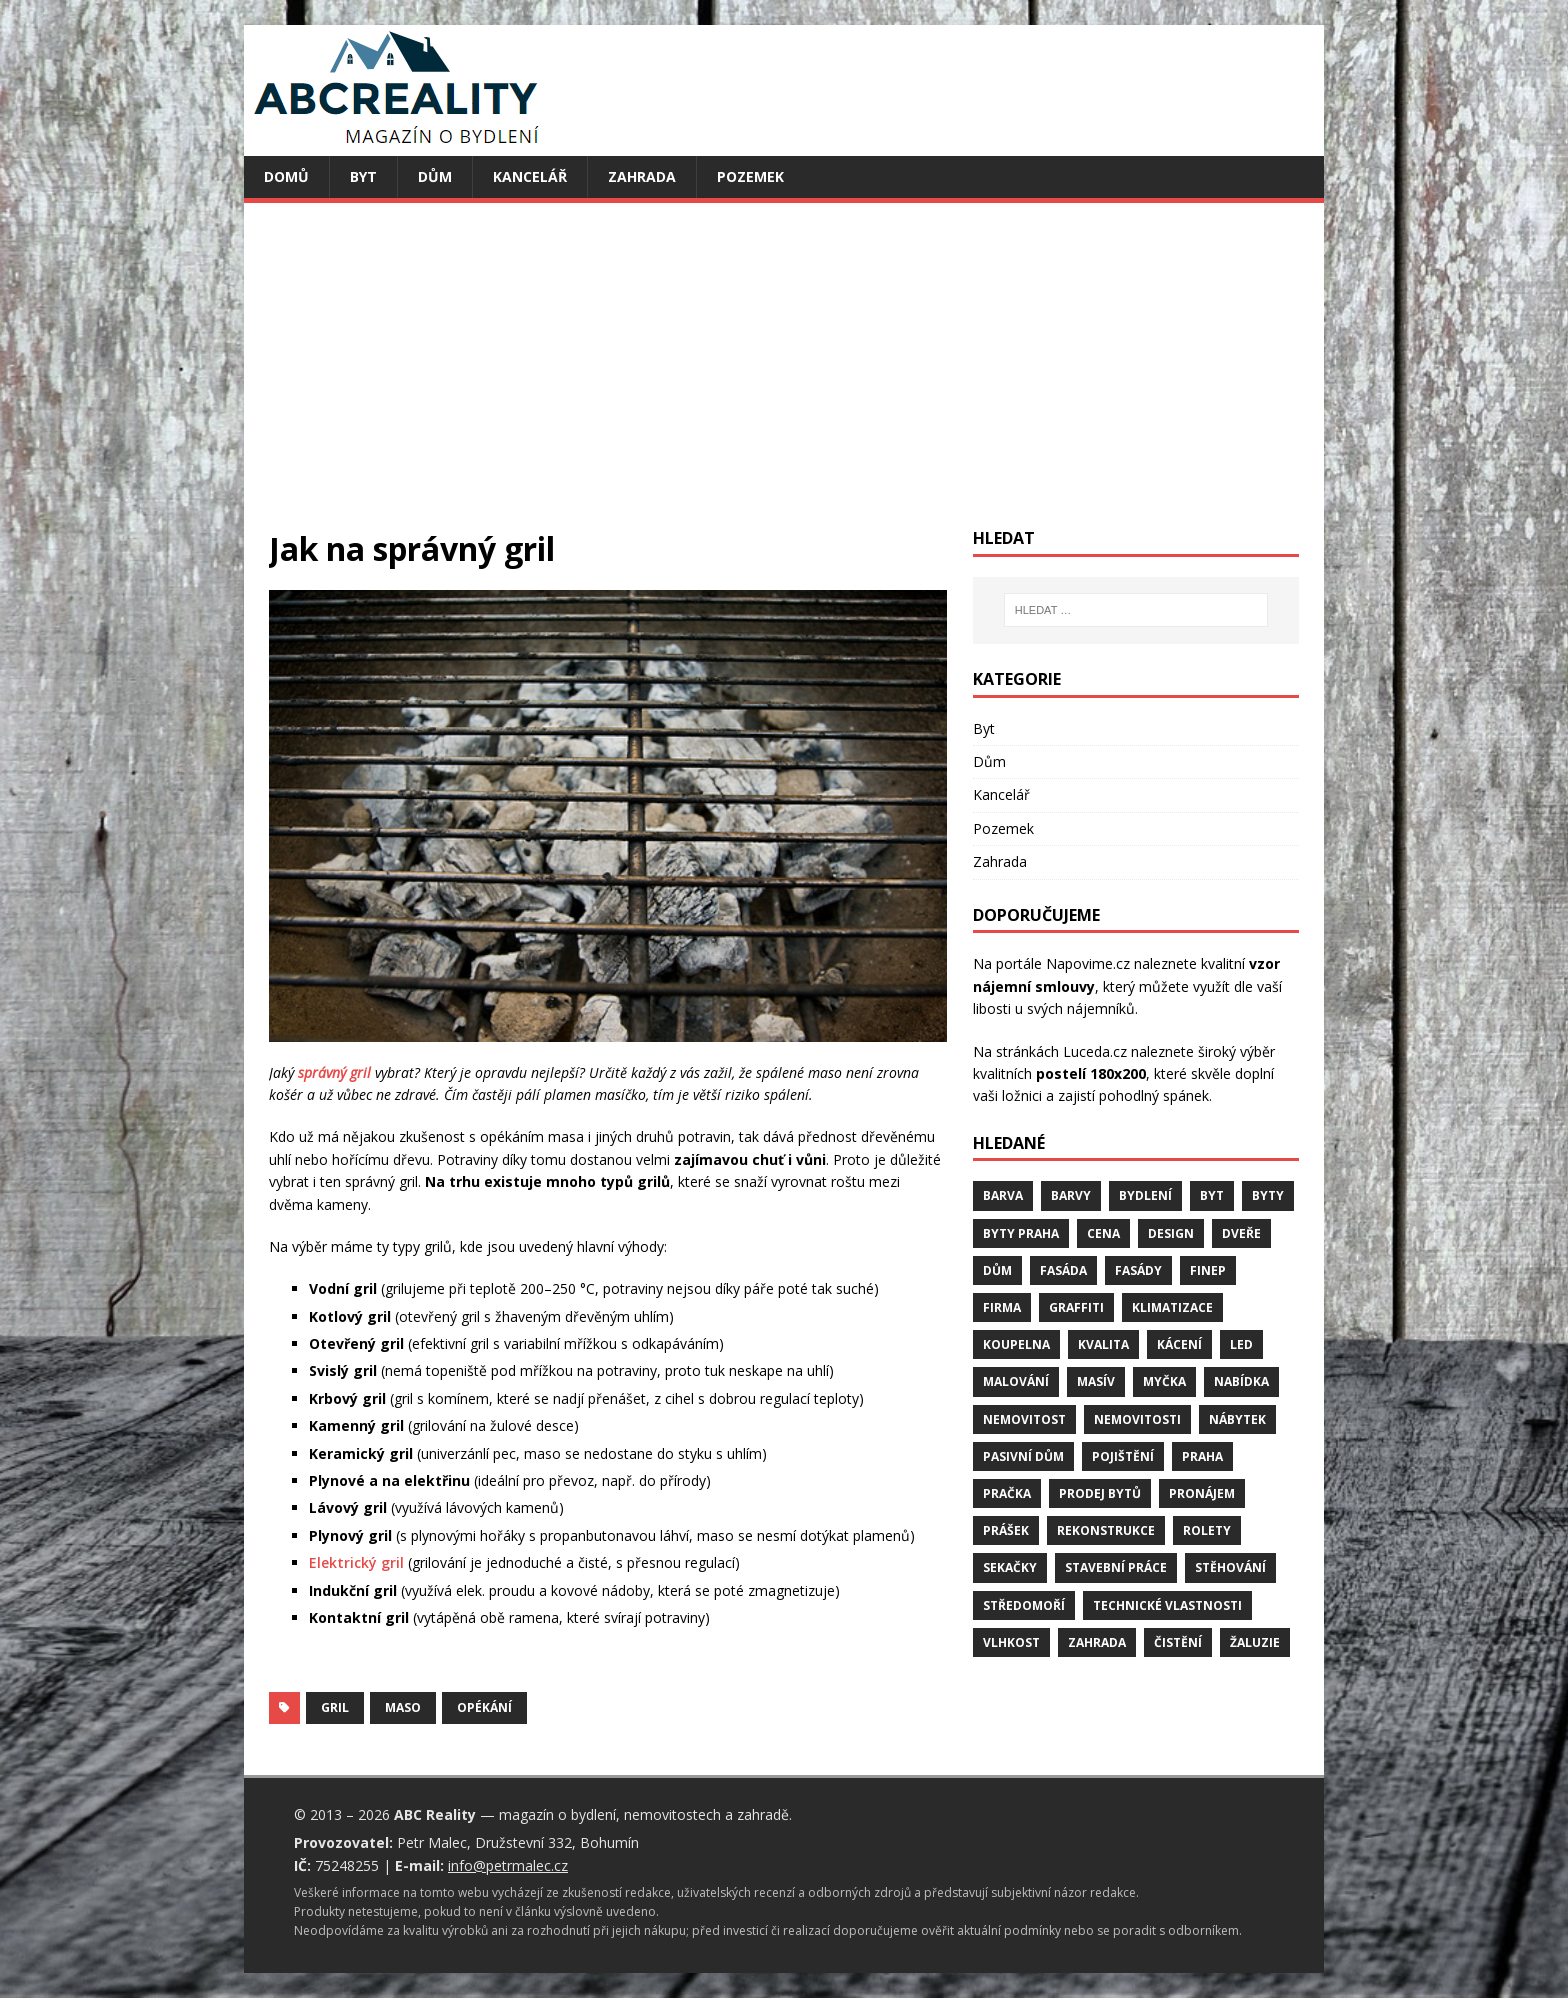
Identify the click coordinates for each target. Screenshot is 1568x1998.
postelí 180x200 (1091, 1073)
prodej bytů (1100, 1493)
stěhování (1230, 1567)
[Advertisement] (784, 378)
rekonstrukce (1106, 1530)
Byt (363, 176)
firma (1002, 1307)
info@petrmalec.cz (508, 1865)
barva (1003, 1195)
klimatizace (1172, 1307)
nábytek (1237, 1419)
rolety (1207, 1530)
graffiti (1076, 1307)
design (1171, 1233)
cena (1103, 1233)
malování (1016, 1381)
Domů (286, 176)
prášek (1006, 1530)
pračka (1007, 1493)
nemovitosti (1137, 1419)
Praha (1202, 1456)
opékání (484, 1707)
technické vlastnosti (1167, 1605)
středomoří (1024, 1605)
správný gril (334, 1072)
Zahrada (642, 176)
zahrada (1097, 1642)
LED (1241, 1344)
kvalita (1103, 1344)
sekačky (1010, 1567)
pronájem (1202, 1493)
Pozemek (750, 176)
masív (1096, 1381)
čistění (1178, 1642)
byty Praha (1021, 1233)
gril (335, 1707)
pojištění (1123, 1456)
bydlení (1145, 1195)
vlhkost (1011, 1642)
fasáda (1063, 1270)
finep (1208, 1270)
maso (403, 1707)
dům (997, 1270)
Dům (435, 176)
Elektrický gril (356, 1562)
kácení (1179, 1344)
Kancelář (530, 176)
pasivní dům (1023, 1456)
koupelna (1016, 1344)
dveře (1241, 1233)
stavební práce (1116, 1567)
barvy (1071, 1195)
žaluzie (1255, 1642)
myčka (1164, 1381)
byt (1212, 1195)
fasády (1138, 1270)
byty (1268, 1195)
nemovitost (1024, 1419)
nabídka (1241, 1381)
